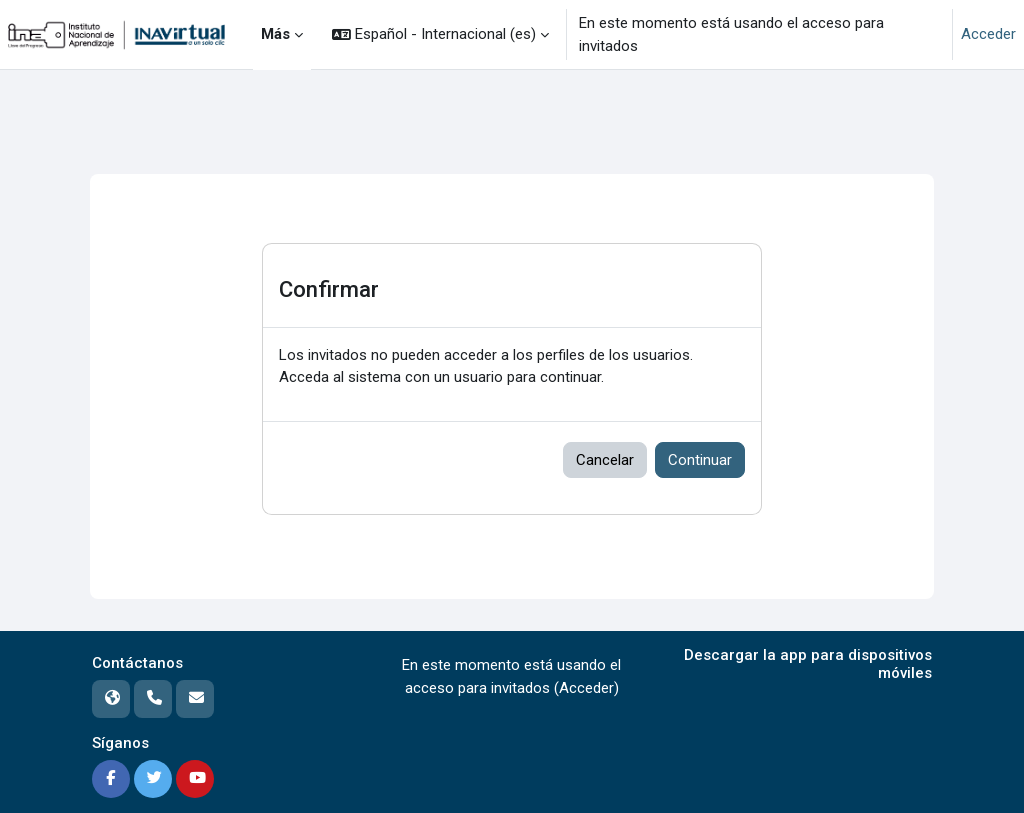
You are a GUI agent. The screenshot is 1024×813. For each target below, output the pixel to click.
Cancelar (605, 460)
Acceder (988, 34)
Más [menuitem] (275, 34)
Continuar (700, 460)
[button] (440, 34)
